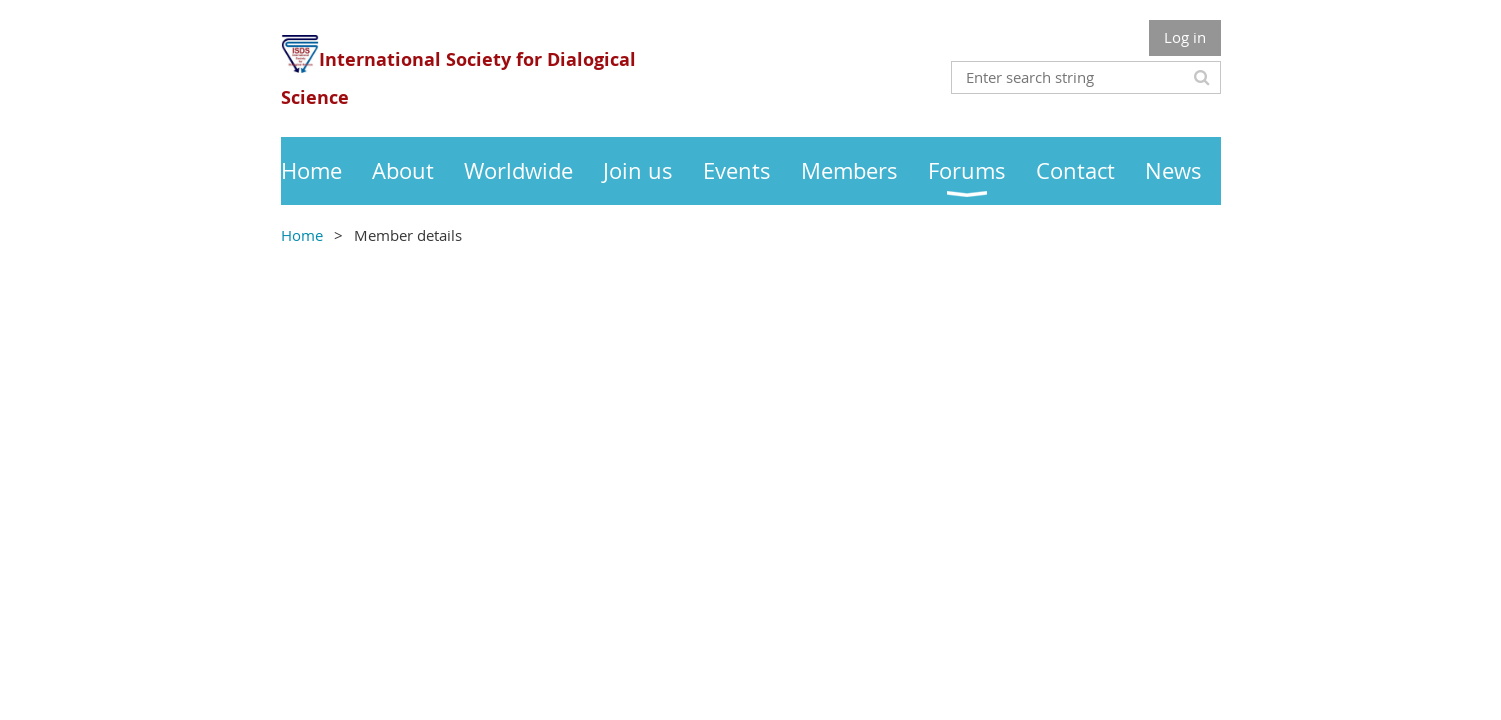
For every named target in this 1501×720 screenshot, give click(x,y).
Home (302, 235)
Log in (1185, 37)
